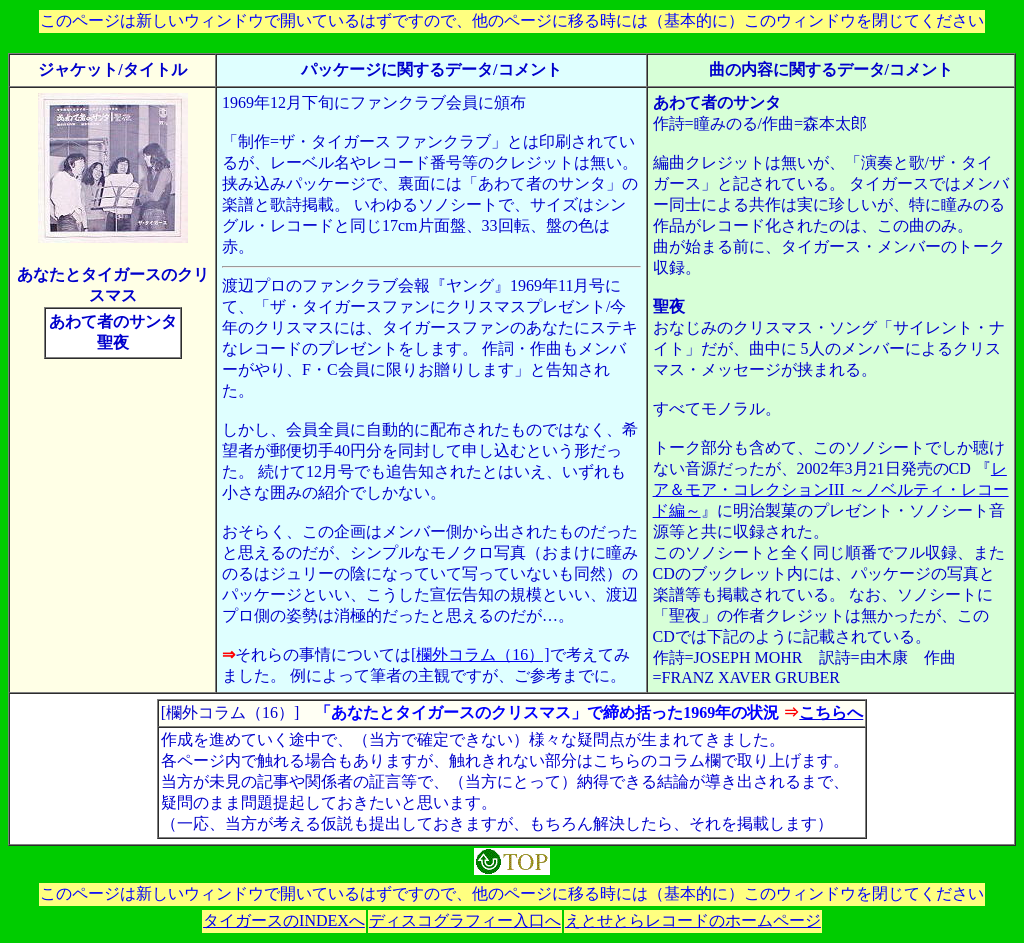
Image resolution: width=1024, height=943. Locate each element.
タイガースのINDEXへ (284, 920)
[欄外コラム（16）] (480, 654)
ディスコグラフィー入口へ (465, 920)
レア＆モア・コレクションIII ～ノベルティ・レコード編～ (831, 489)
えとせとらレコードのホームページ (693, 920)
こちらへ (831, 712)
